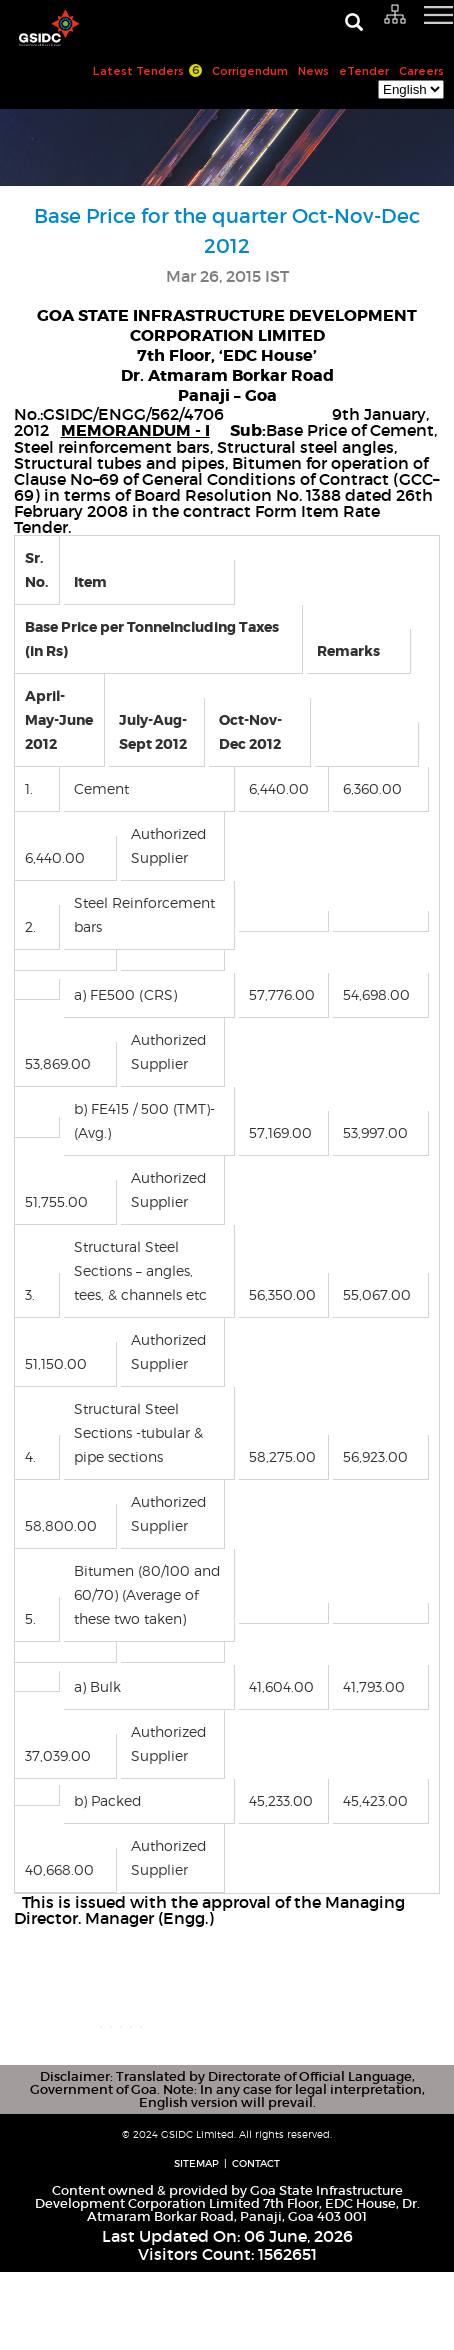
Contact (256, 2241)
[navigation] (414, 25)
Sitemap (196, 2241)
